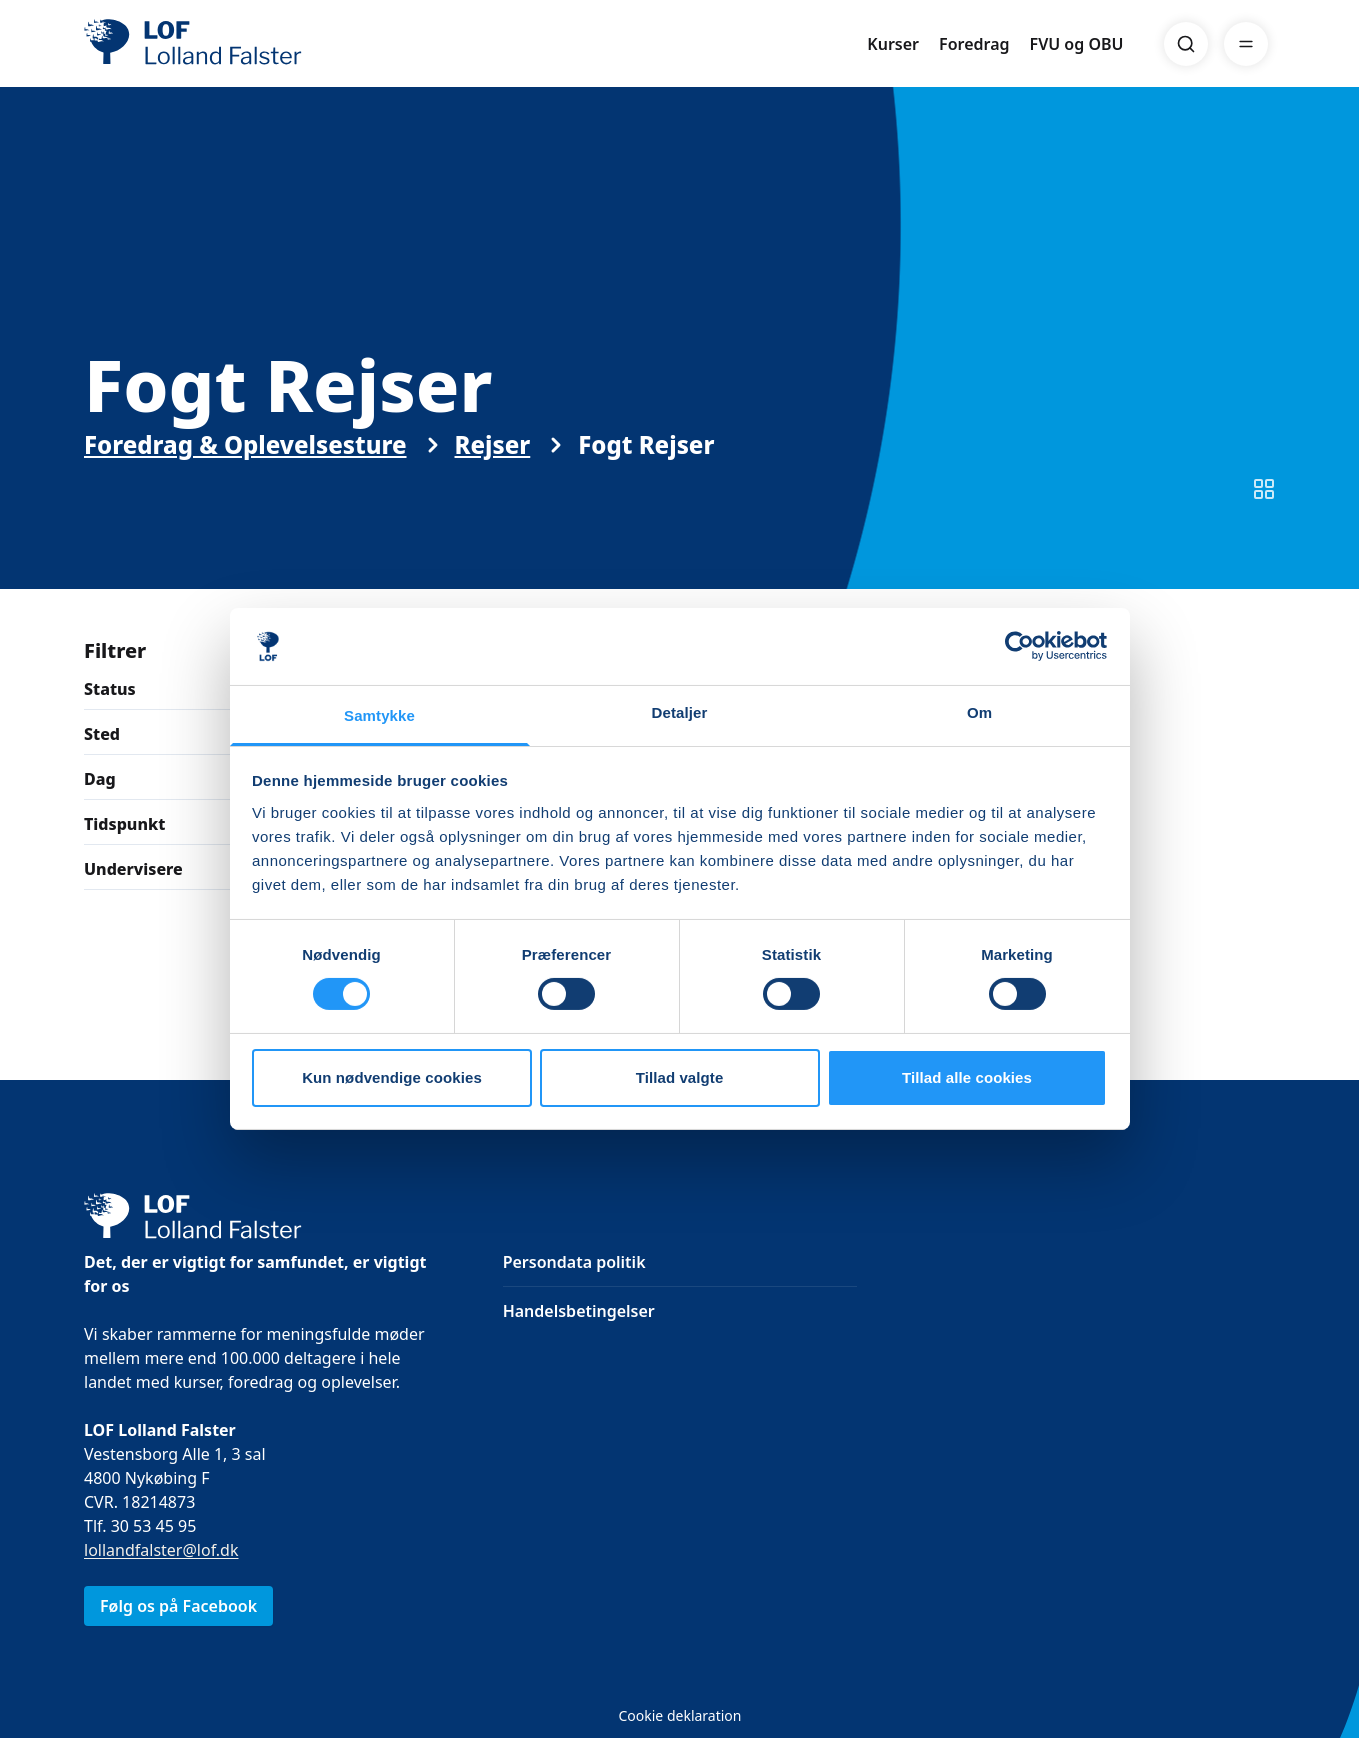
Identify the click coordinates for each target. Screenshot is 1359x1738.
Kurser (893, 44)
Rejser (492, 463)
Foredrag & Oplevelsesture (245, 463)
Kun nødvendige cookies (392, 1077)
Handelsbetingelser (578, 1311)
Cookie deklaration (679, 1715)
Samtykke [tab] (379, 715)
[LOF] (230, 44)
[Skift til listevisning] (1264, 507)
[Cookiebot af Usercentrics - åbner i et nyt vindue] (1019, 646)
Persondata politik (573, 1262)
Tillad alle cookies (967, 1077)
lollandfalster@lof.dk (161, 1550)
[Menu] (1246, 44)
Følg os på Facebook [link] (178, 1606)
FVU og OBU (1077, 44)
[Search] (1186, 44)
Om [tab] (979, 712)
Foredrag (974, 44)
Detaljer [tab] (680, 712)
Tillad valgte (680, 1077)
